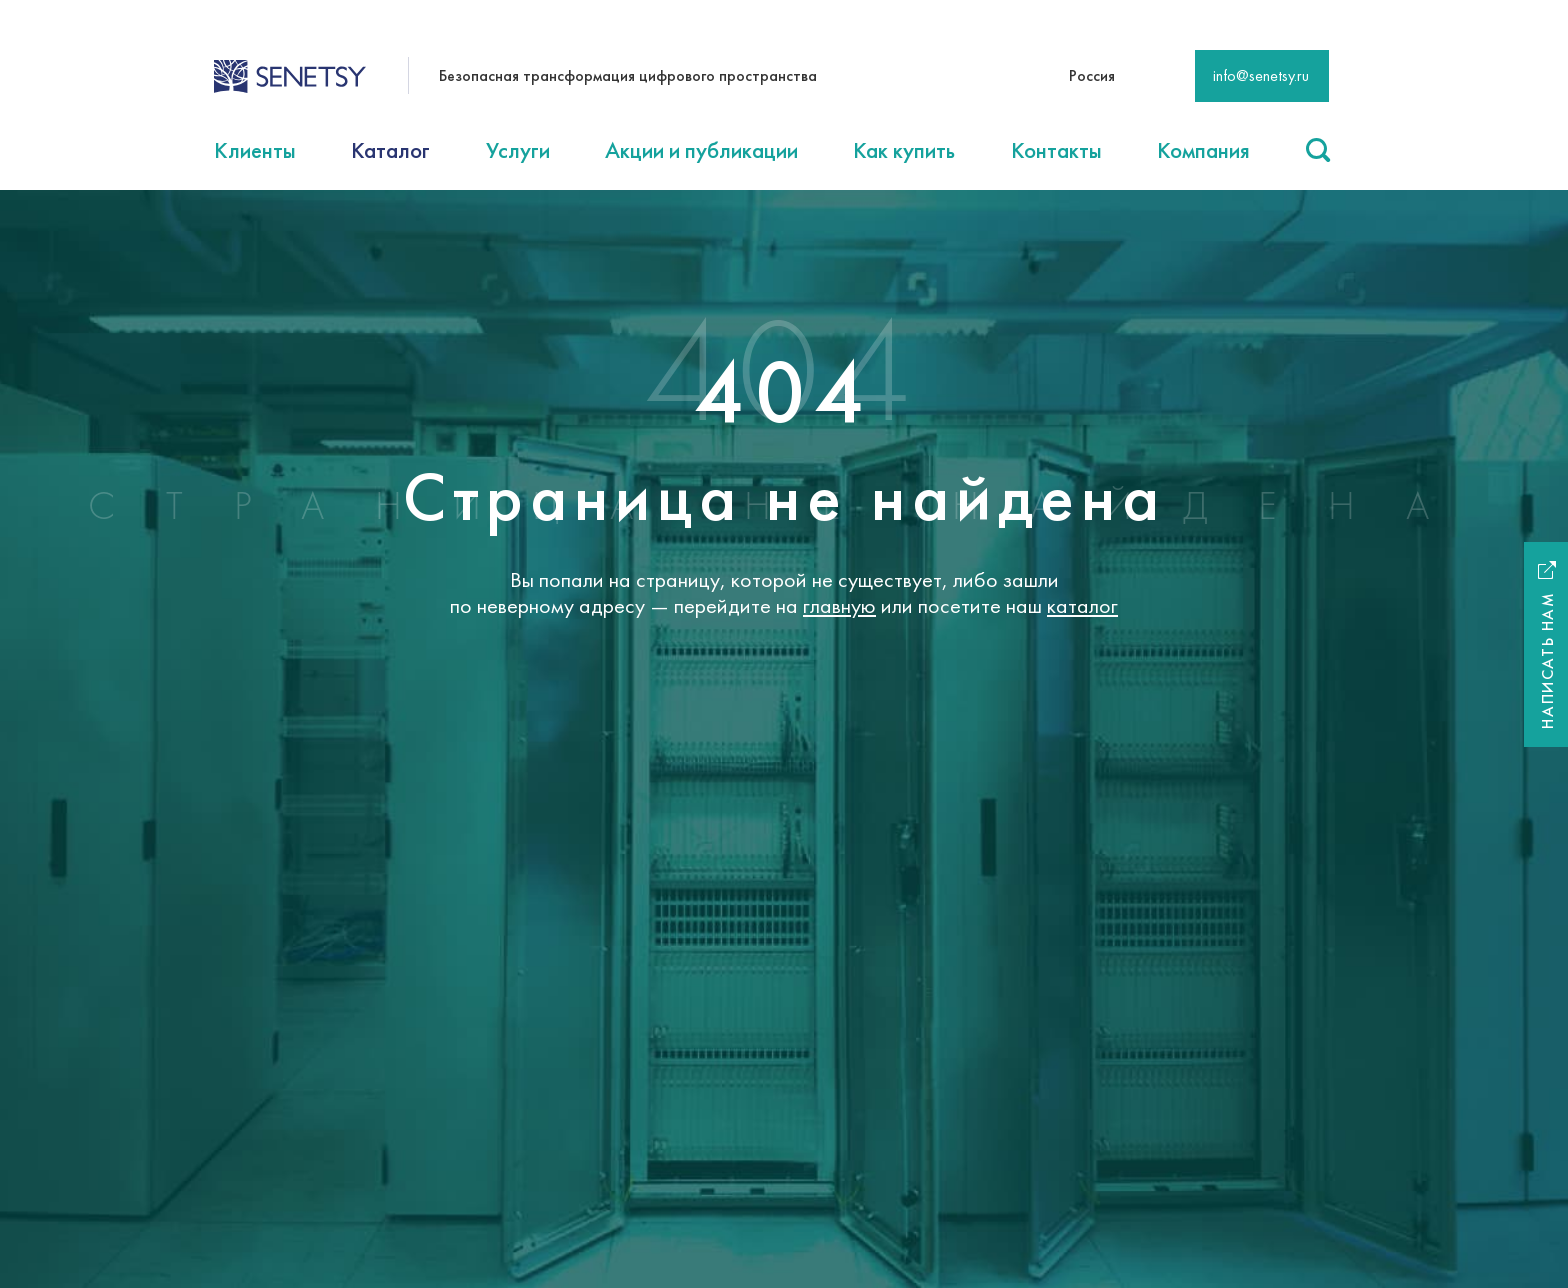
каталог (1082, 605)
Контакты (1056, 150)
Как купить (904, 150)
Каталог (390, 150)
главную (839, 605)
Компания (1203, 150)
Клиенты (255, 150)
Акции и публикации (701, 150)
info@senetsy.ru (1261, 75)
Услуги (518, 150)
